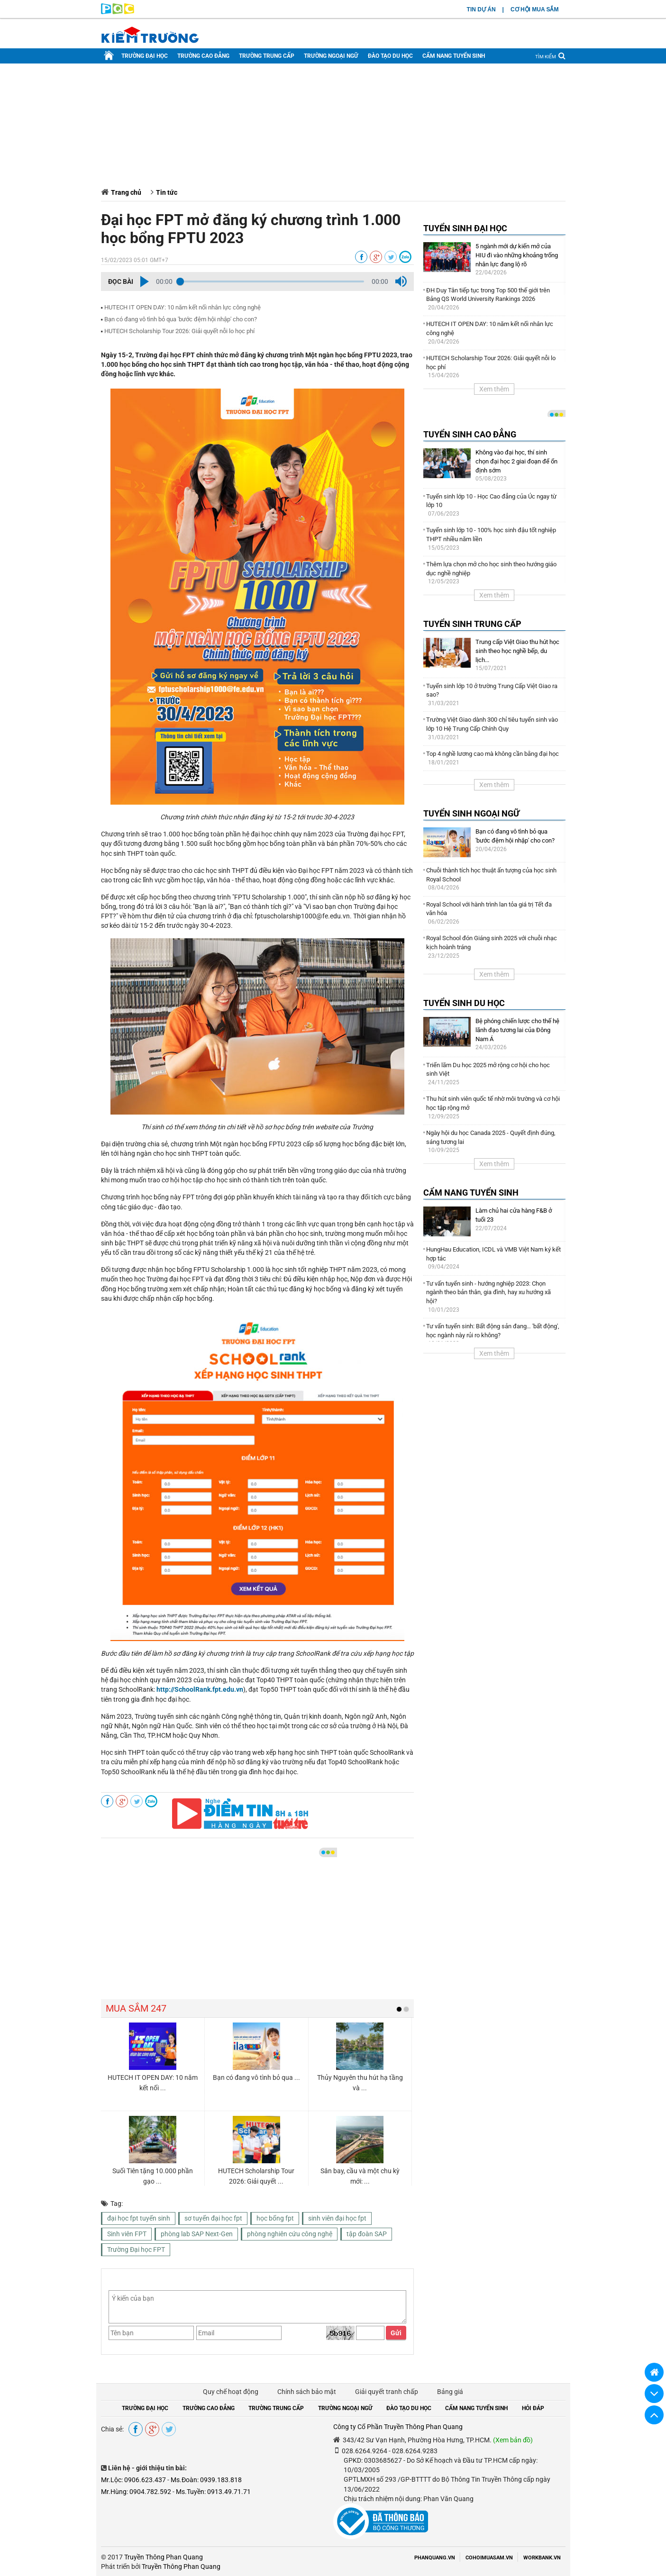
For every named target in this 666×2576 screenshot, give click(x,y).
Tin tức (166, 192)
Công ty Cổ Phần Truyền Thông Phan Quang (398, 2427)
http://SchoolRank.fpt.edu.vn (199, 1689)
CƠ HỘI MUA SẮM (535, 9)
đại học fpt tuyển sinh (138, 2218)
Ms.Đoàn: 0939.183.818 (206, 2480)
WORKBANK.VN (542, 2558)
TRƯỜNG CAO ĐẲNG (203, 56)
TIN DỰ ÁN (481, 9)
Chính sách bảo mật (306, 2391)
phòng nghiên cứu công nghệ (289, 2234)
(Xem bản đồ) (513, 2440)
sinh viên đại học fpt (337, 2218)
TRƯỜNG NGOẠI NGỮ (331, 56)
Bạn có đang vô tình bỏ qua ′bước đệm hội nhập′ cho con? (180, 319)
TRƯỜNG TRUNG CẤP (266, 56)
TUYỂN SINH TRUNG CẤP (472, 624)
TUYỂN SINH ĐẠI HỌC (465, 228)
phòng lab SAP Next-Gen (197, 2234)
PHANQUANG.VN (434, 2558)
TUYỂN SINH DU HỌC (464, 1003)
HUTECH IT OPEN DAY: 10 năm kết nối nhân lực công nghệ (182, 307)
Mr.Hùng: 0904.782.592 (136, 2491)
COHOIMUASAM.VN (489, 2558)
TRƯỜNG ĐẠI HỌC (144, 56)
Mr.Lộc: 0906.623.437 (133, 2480)
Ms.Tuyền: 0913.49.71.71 (213, 2491)
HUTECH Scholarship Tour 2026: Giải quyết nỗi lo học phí (179, 331)
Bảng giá (450, 2391)
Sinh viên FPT (126, 2234)
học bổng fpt (275, 2218)
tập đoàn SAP (367, 2234)
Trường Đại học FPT (136, 2249)
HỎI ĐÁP (533, 2408)
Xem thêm (494, 389)
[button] (144, 281)
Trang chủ (126, 192)
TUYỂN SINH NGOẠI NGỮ (471, 813)
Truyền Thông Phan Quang (163, 2557)
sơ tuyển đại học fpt (213, 2218)
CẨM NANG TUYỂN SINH (453, 56)
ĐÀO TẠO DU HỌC (390, 56)
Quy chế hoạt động (230, 2391)
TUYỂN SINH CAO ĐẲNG (469, 434)
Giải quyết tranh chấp (386, 2391)
